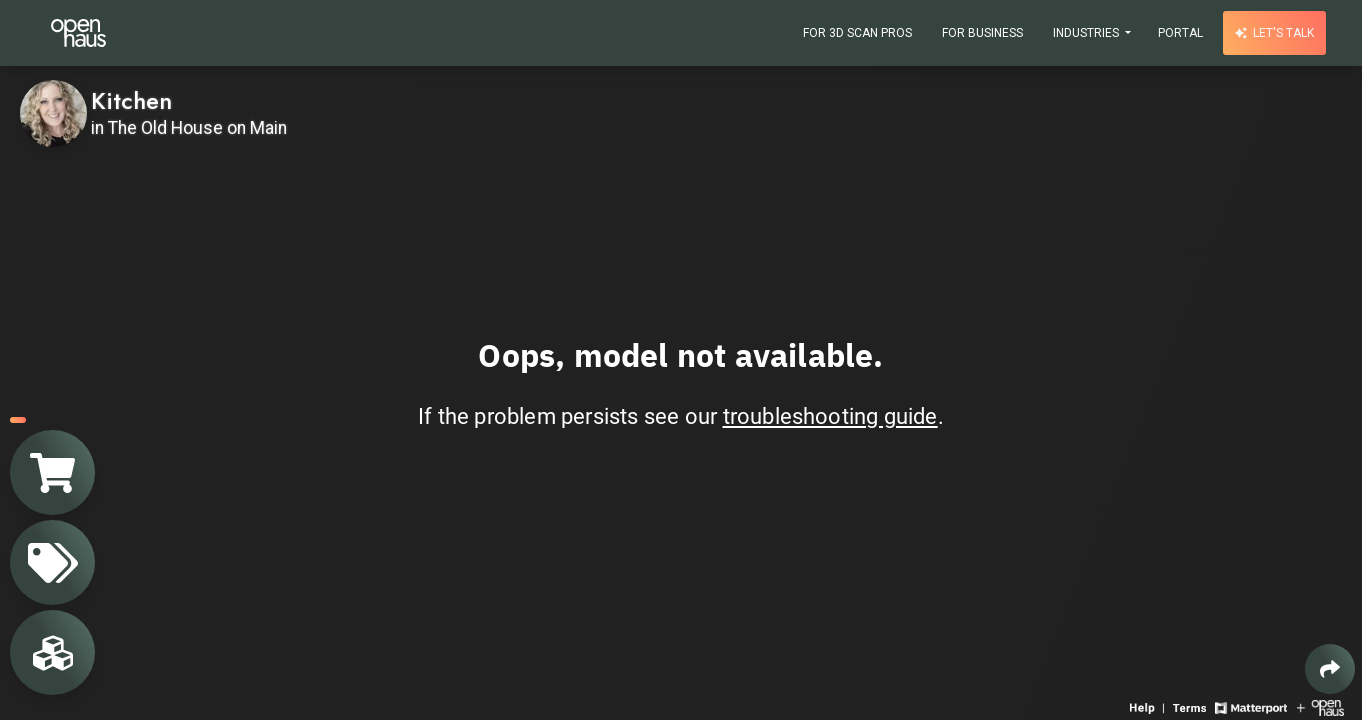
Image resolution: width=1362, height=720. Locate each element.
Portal (1180, 33)
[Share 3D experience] (1330, 669)
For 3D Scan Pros (857, 33)
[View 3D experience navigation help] (1149, 706)
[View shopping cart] (52, 472)
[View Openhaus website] (1320, 706)
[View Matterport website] (1250, 706)
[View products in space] (52, 562)
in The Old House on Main (189, 128)
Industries (1087, 33)
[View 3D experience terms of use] (1191, 706)
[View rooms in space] (52, 652)
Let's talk (1274, 33)
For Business (982, 33)
